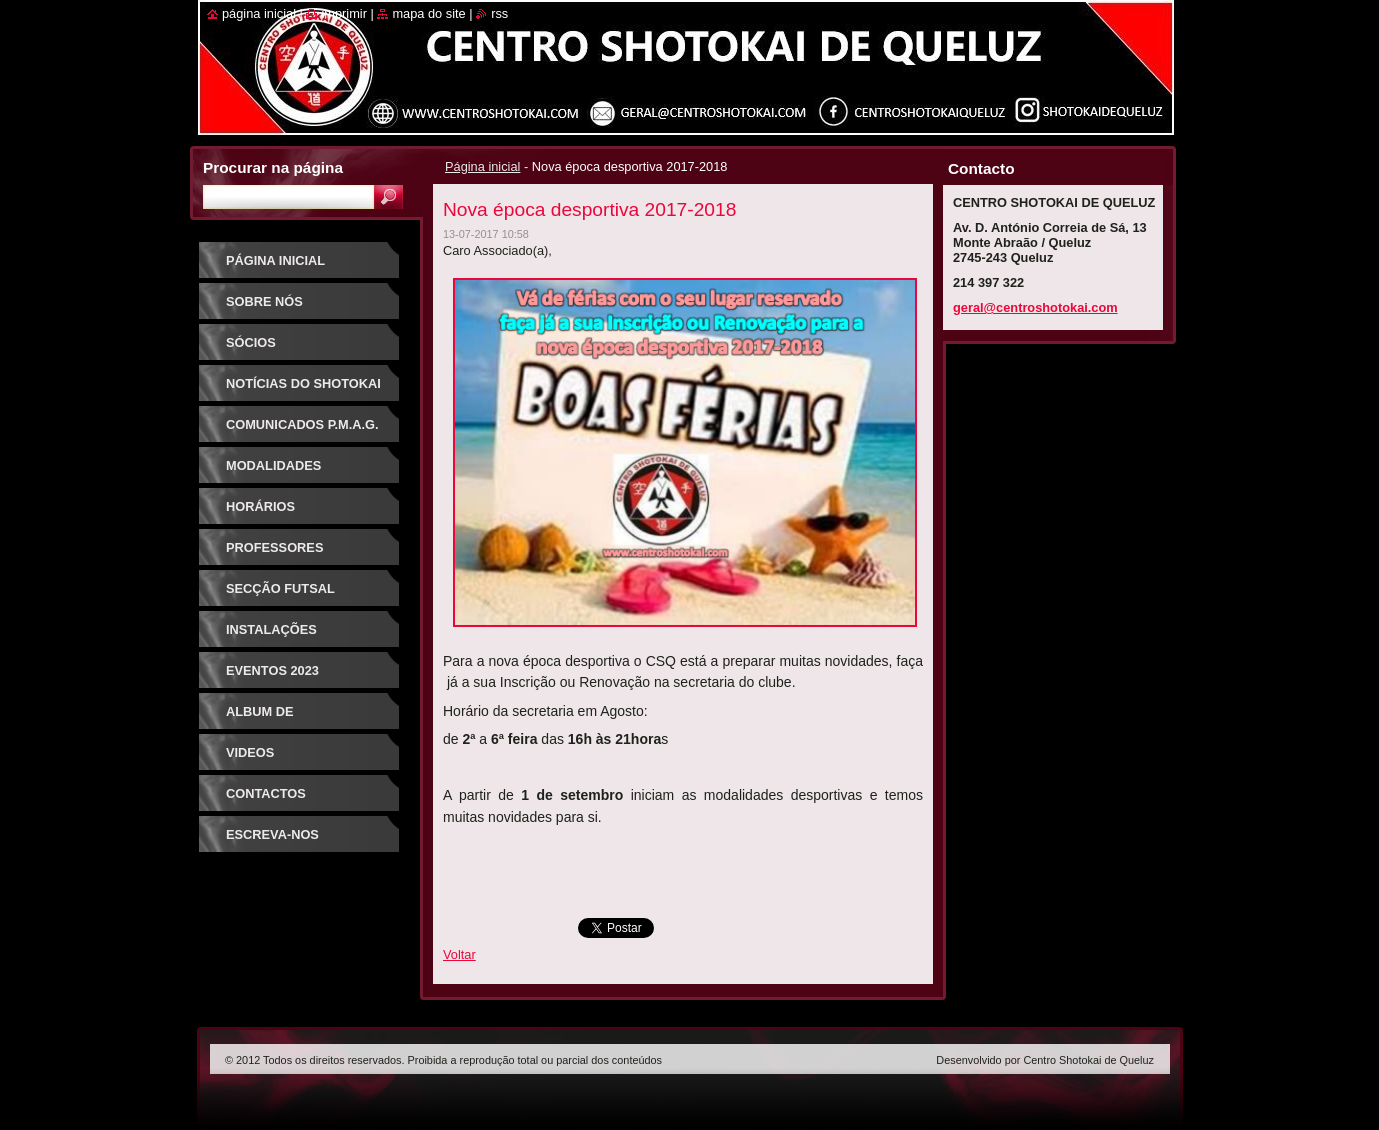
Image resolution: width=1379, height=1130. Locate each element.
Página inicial (482, 166)
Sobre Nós (264, 301)
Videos (250, 752)
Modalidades (273, 465)
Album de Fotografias (272, 718)
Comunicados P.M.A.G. (302, 424)
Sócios (251, 342)
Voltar (459, 954)
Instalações (271, 629)
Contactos (266, 793)
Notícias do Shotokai (303, 383)
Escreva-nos (272, 834)
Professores (274, 547)
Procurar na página (273, 167)
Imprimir (344, 13)
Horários (260, 506)
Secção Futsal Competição (280, 595)
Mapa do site (428, 13)
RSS (499, 13)
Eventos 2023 (272, 670)
